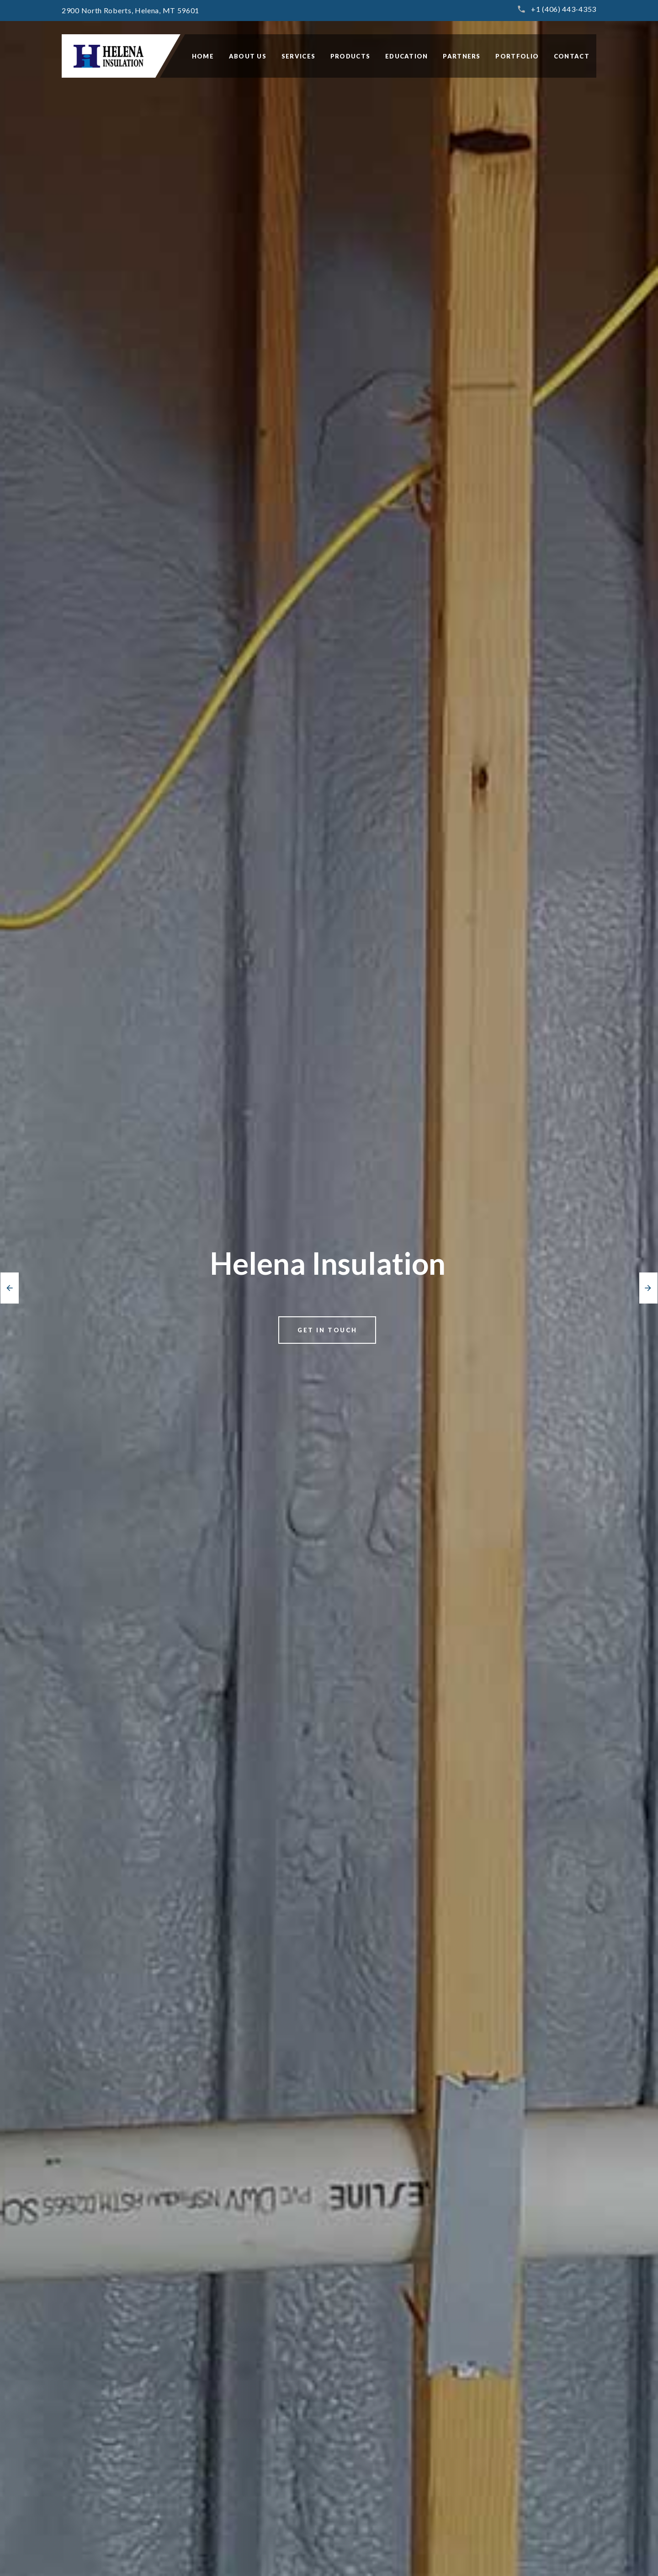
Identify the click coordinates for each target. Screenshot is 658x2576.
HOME (203, 56)
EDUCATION (406, 56)
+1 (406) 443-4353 (563, 9)
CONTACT (571, 56)
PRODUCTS (350, 56)
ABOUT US (247, 56)
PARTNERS (461, 56)
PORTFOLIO (517, 56)
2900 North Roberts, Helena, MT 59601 (130, 10)
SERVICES (298, 56)
